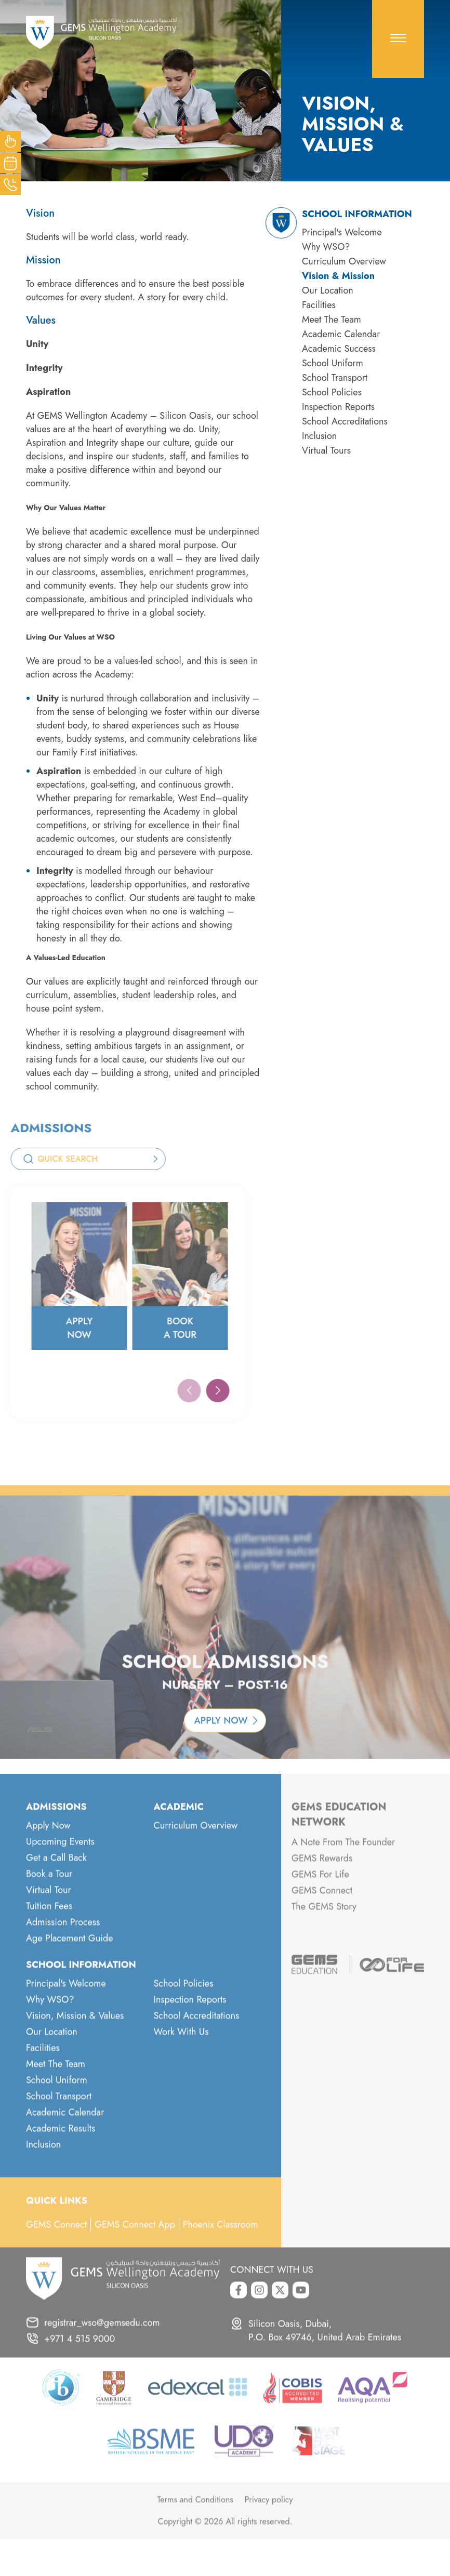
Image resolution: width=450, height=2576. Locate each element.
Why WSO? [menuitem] (326, 247)
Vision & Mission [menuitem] (338, 276)
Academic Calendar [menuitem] (341, 334)
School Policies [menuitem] (332, 392)
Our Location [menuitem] (327, 290)
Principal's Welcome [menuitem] (342, 232)
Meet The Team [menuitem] (331, 319)
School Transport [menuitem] (334, 377)
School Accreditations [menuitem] (345, 421)
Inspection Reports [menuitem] (338, 407)
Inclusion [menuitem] (319, 436)
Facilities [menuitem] (319, 305)
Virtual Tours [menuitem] (326, 450)
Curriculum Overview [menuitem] (344, 261)
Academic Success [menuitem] (339, 348)
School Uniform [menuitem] (332, 363)
